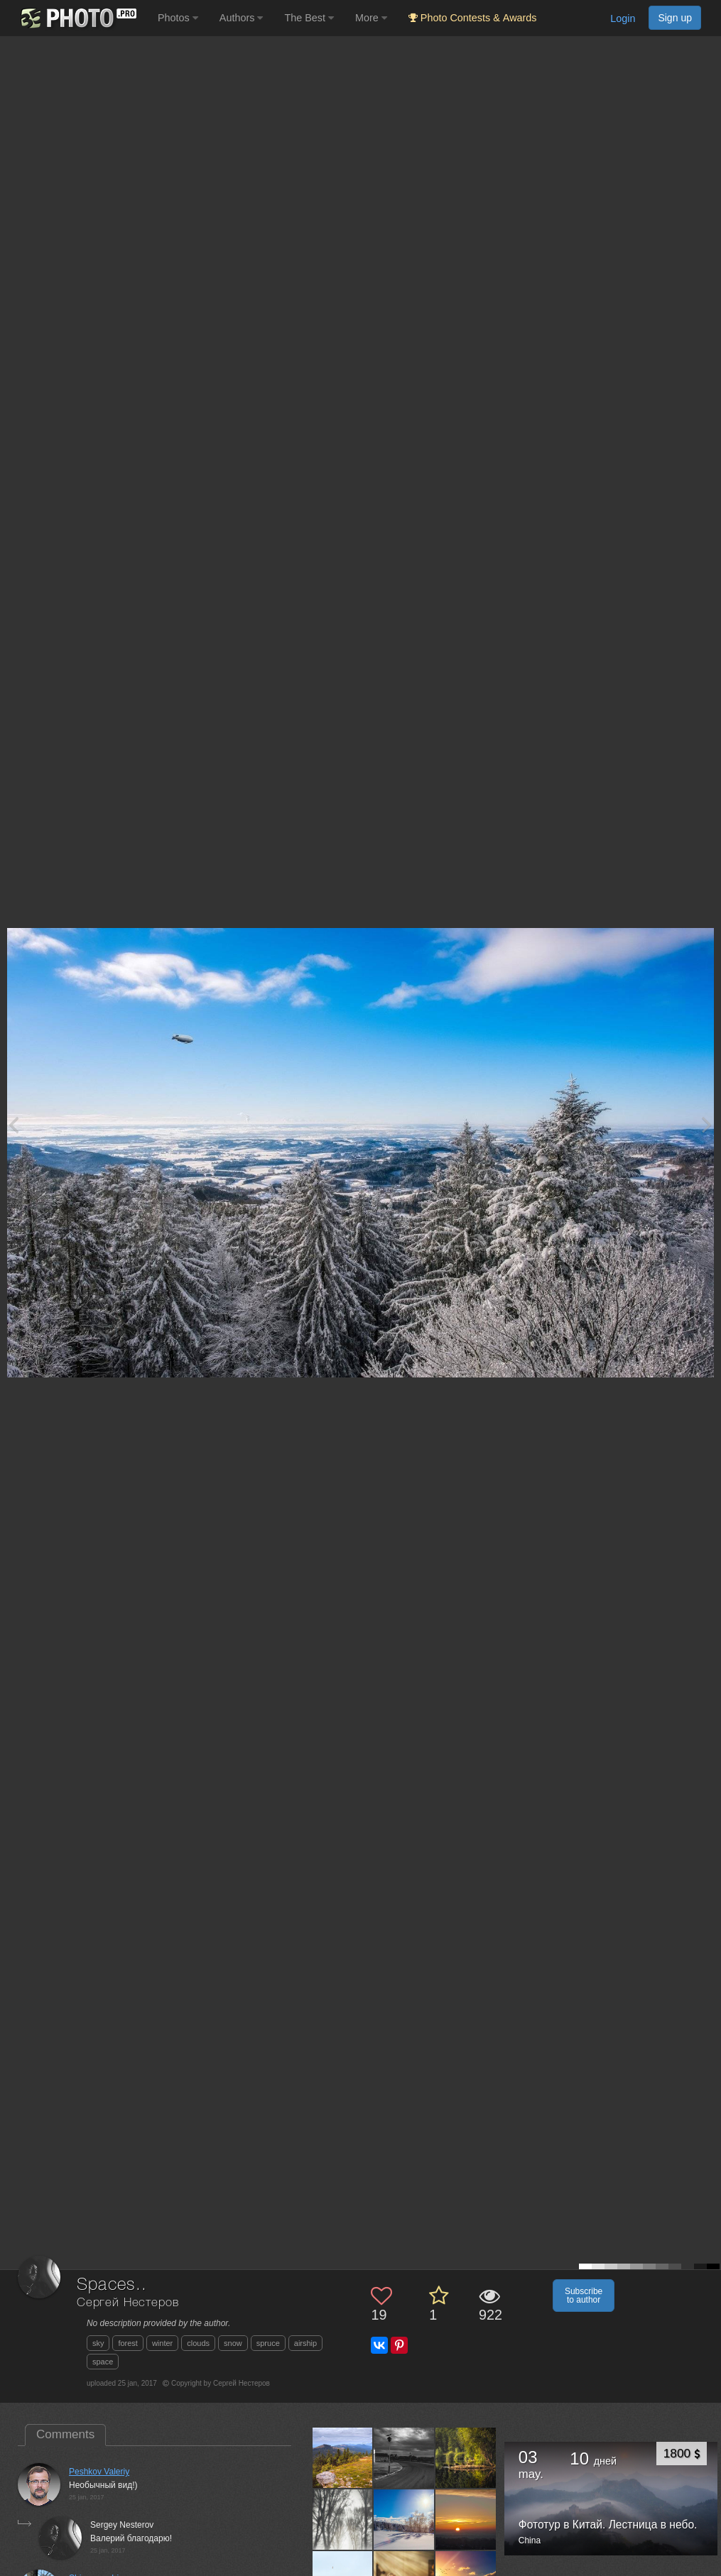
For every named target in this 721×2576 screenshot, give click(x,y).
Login (622, 18)
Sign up (675, 18)
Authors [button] (241, 18)
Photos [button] (178, 18)
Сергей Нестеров (128, 2303)
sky (98, 2343)
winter (162, 2343)
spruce (268, 2343)
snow (233, 2343)
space (102, 2361)
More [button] (371, 18)
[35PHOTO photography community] (77, 18)
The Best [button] (309, 18)
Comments (65, 2434)
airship (305, 2343)
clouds (198, 2343)
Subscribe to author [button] (583, 2295)
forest (128, 2343)
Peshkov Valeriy (99, 2472)
